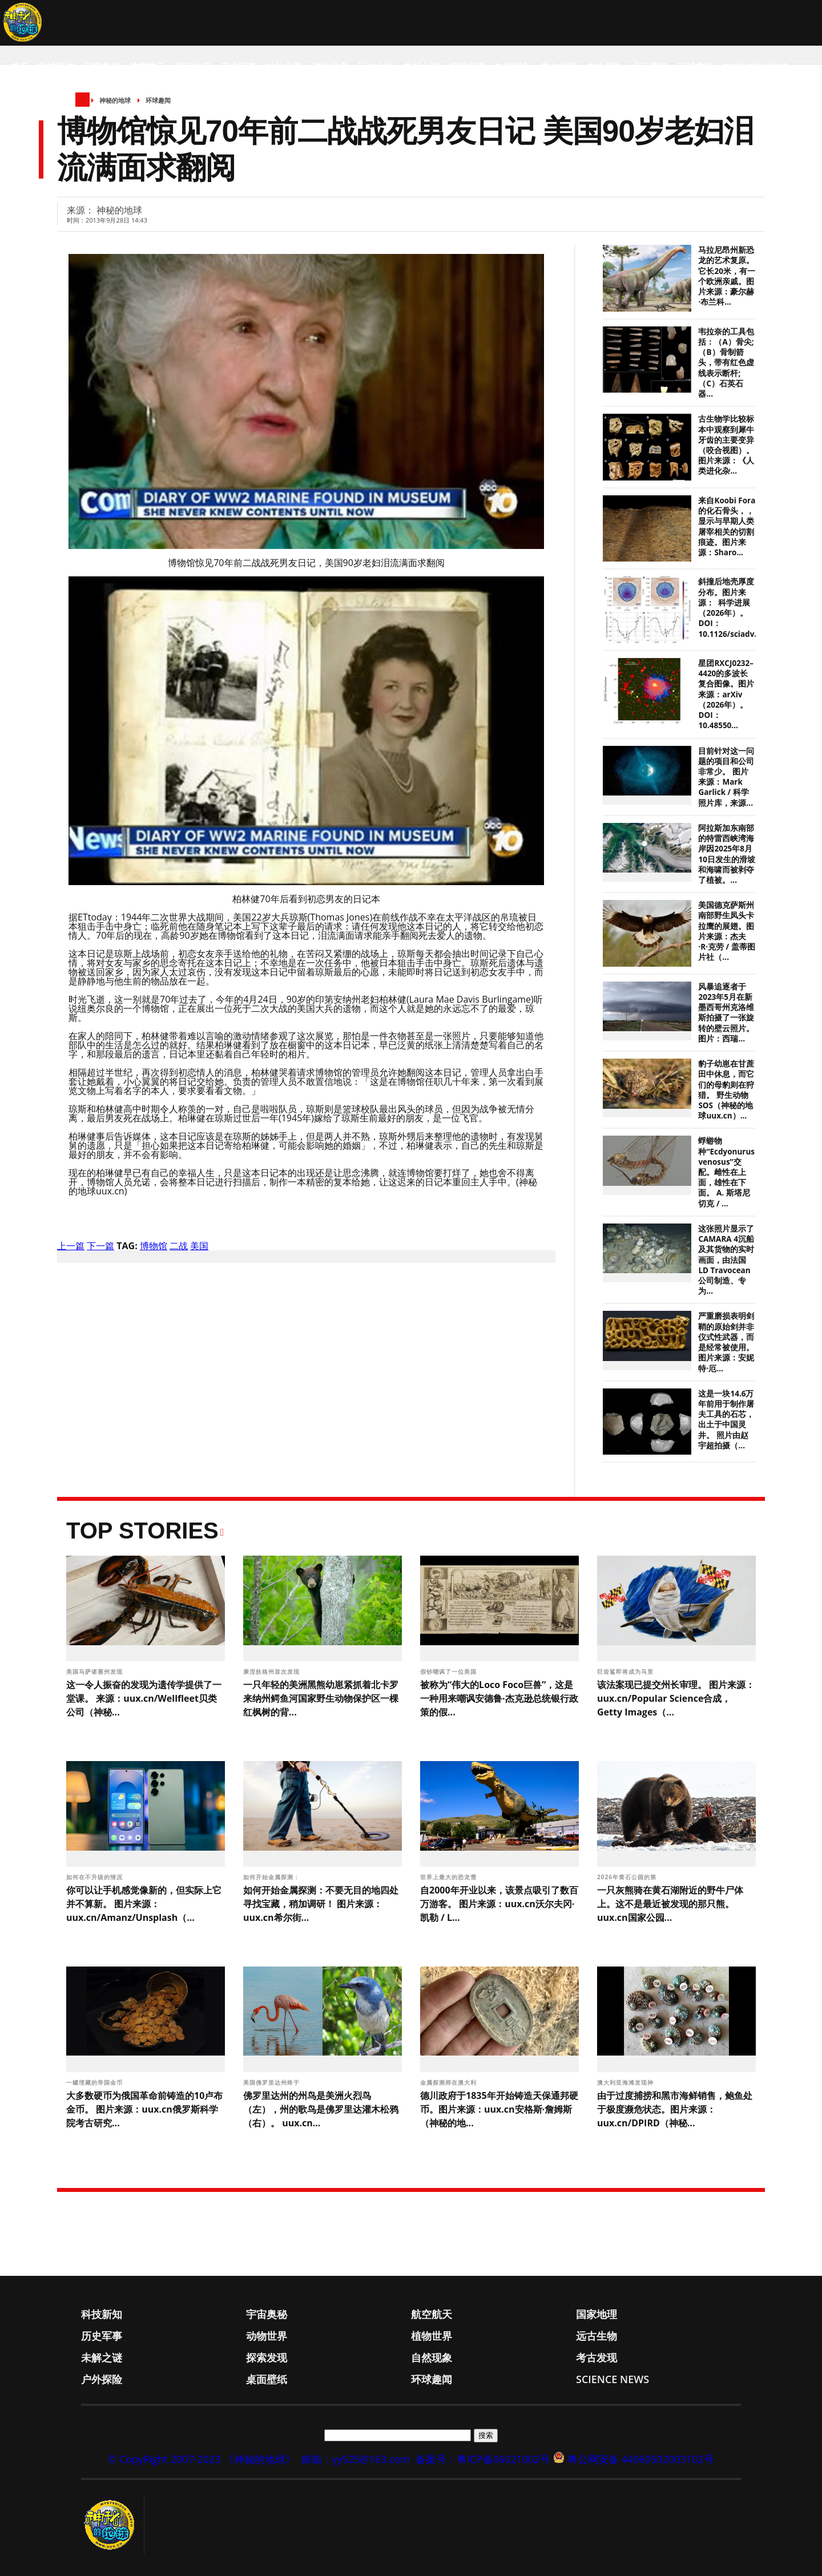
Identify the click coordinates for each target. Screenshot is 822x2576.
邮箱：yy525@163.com (355, 2459)
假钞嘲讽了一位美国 (449, 1671)
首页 (19, 66)
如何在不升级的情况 (95, 1877)
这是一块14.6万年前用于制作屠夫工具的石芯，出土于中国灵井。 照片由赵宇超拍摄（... (726, 1419)
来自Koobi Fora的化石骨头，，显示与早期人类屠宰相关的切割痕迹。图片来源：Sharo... (726, 526)
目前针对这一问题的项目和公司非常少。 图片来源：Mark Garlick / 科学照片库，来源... (726, 777)
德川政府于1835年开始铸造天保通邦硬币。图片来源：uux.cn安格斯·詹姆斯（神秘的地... (499, 2109)
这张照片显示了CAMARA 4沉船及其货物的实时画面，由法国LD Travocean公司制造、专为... (726, 1260)
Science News (755, 66)
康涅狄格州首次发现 (272, 1671)
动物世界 (284, 66)
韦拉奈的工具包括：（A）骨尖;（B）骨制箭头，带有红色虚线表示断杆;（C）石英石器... (726, 362)
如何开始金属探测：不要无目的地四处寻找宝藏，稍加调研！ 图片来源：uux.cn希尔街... (320, 1904)
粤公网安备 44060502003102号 (640, 2459)
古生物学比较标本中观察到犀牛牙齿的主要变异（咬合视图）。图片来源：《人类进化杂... (726, 445)
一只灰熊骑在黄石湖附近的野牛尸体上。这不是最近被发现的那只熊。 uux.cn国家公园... (670, 1904)
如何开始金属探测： (272, 1877)
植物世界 (330, 66)
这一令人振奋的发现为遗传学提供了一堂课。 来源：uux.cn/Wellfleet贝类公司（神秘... (143, 1698)
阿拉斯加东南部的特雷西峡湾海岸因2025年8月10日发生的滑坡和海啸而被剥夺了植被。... (726, 854)
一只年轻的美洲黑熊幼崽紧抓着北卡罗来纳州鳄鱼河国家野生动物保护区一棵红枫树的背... (320, 1698)
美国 (199, 1245)
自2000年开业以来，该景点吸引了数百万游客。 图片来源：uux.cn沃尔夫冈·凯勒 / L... (499, 1904)
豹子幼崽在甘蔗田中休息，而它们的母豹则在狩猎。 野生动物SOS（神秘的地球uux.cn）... (726, 1090)
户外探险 (604, 66)
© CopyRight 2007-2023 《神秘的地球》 (201, 2459)
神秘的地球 (115, 100)
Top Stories (142, 1530)
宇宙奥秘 (101, 66)
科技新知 (56, 66)
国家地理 (193, 66)
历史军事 (238, 66)
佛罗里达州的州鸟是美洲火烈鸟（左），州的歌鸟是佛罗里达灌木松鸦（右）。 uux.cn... (320, 2109)
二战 (179, 1245)
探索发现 (467, 66)
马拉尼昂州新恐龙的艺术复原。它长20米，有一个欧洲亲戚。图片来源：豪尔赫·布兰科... (726, 276)
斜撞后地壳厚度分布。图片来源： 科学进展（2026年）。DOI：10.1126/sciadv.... (730, 607)
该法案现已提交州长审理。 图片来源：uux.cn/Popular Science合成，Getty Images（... (676, 1698)
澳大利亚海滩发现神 (626, 2082)
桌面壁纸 (649, 66)
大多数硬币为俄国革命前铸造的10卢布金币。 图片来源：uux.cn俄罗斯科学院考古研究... (144, 2109)
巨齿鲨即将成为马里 (626, 1671)
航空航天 (147, 66)
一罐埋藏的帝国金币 (95, 2082)
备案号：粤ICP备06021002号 (483, 2459)
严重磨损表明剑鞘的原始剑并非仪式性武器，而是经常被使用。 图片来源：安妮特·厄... (726, 1342)
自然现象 (512, 66)
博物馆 (153, 1245)
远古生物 (375, 66)
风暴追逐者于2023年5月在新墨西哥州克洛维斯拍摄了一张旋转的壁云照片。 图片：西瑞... (726, 1013)
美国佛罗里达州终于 (272, 2082)
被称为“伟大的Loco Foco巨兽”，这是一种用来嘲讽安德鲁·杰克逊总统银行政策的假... (499, 1698)
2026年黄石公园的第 (627, 1877)
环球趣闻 (695, 66)
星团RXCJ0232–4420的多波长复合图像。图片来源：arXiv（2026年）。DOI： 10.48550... (726, 694)
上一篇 (70, 1245)
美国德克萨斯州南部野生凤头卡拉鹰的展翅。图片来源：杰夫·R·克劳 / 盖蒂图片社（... (726, 931)
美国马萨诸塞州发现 (95, 1671)
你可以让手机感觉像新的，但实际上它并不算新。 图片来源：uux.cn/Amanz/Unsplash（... (143, 1904)
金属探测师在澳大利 (449, 2082)
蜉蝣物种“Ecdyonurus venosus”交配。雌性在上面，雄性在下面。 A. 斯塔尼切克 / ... (726, 1172)
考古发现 (558, 66)
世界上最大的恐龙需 (449, 1877)
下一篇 (100, 1245)
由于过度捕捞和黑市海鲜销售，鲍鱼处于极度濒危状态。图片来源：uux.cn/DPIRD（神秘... (674, 2109)
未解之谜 (421, 66)
